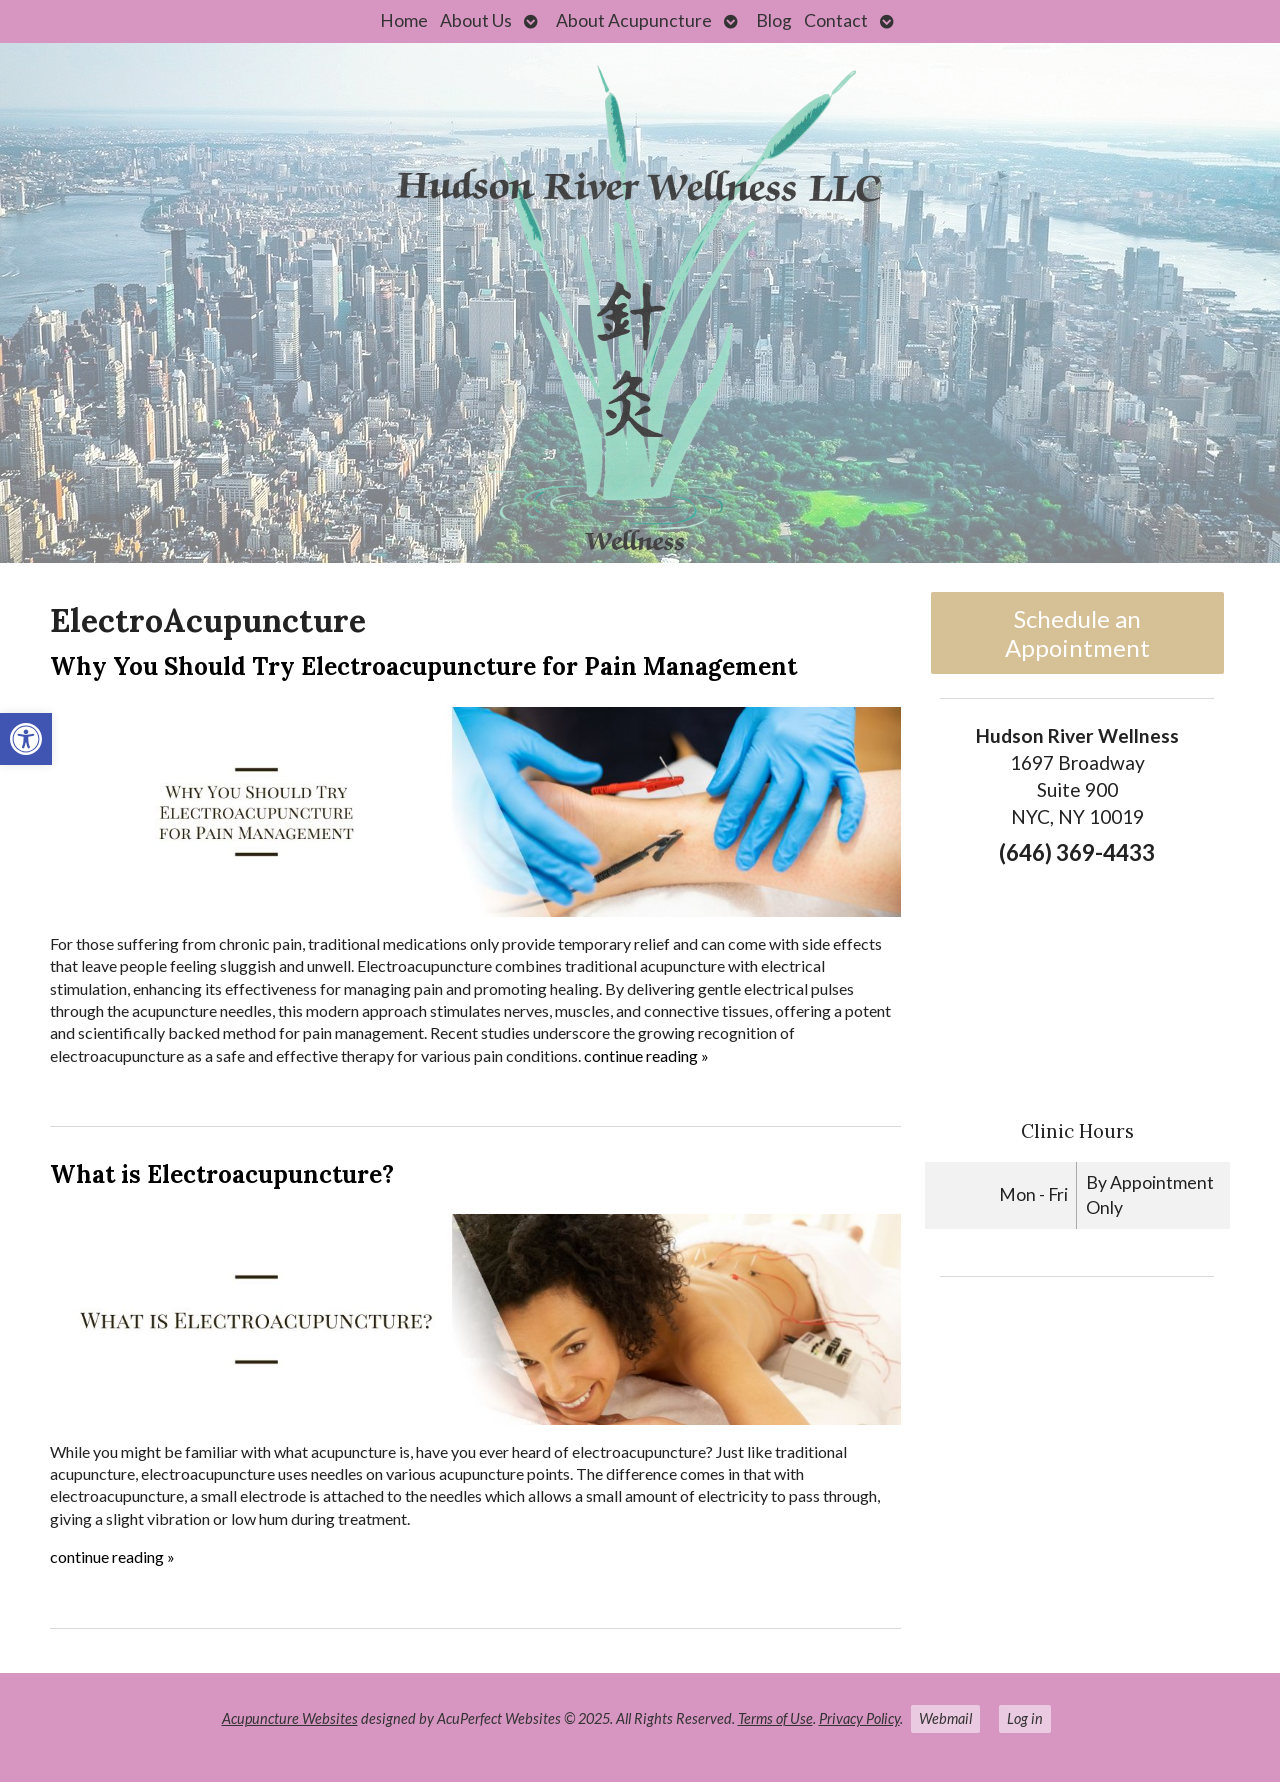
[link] (26, 739)
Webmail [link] (945, 1718)
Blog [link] (774, 20)
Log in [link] (1025, 1718)
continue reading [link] (646, 1055)
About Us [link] (476, 20)
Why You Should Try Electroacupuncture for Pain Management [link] (423, 666)
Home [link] (404, 20)
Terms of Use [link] (775, 1718)
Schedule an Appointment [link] (1077, 633)
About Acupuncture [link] (634, 20)
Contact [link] (836, 20)
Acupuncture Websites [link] (290, 1718)
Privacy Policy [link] (859, 1718)
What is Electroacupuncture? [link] (222, 1174)
